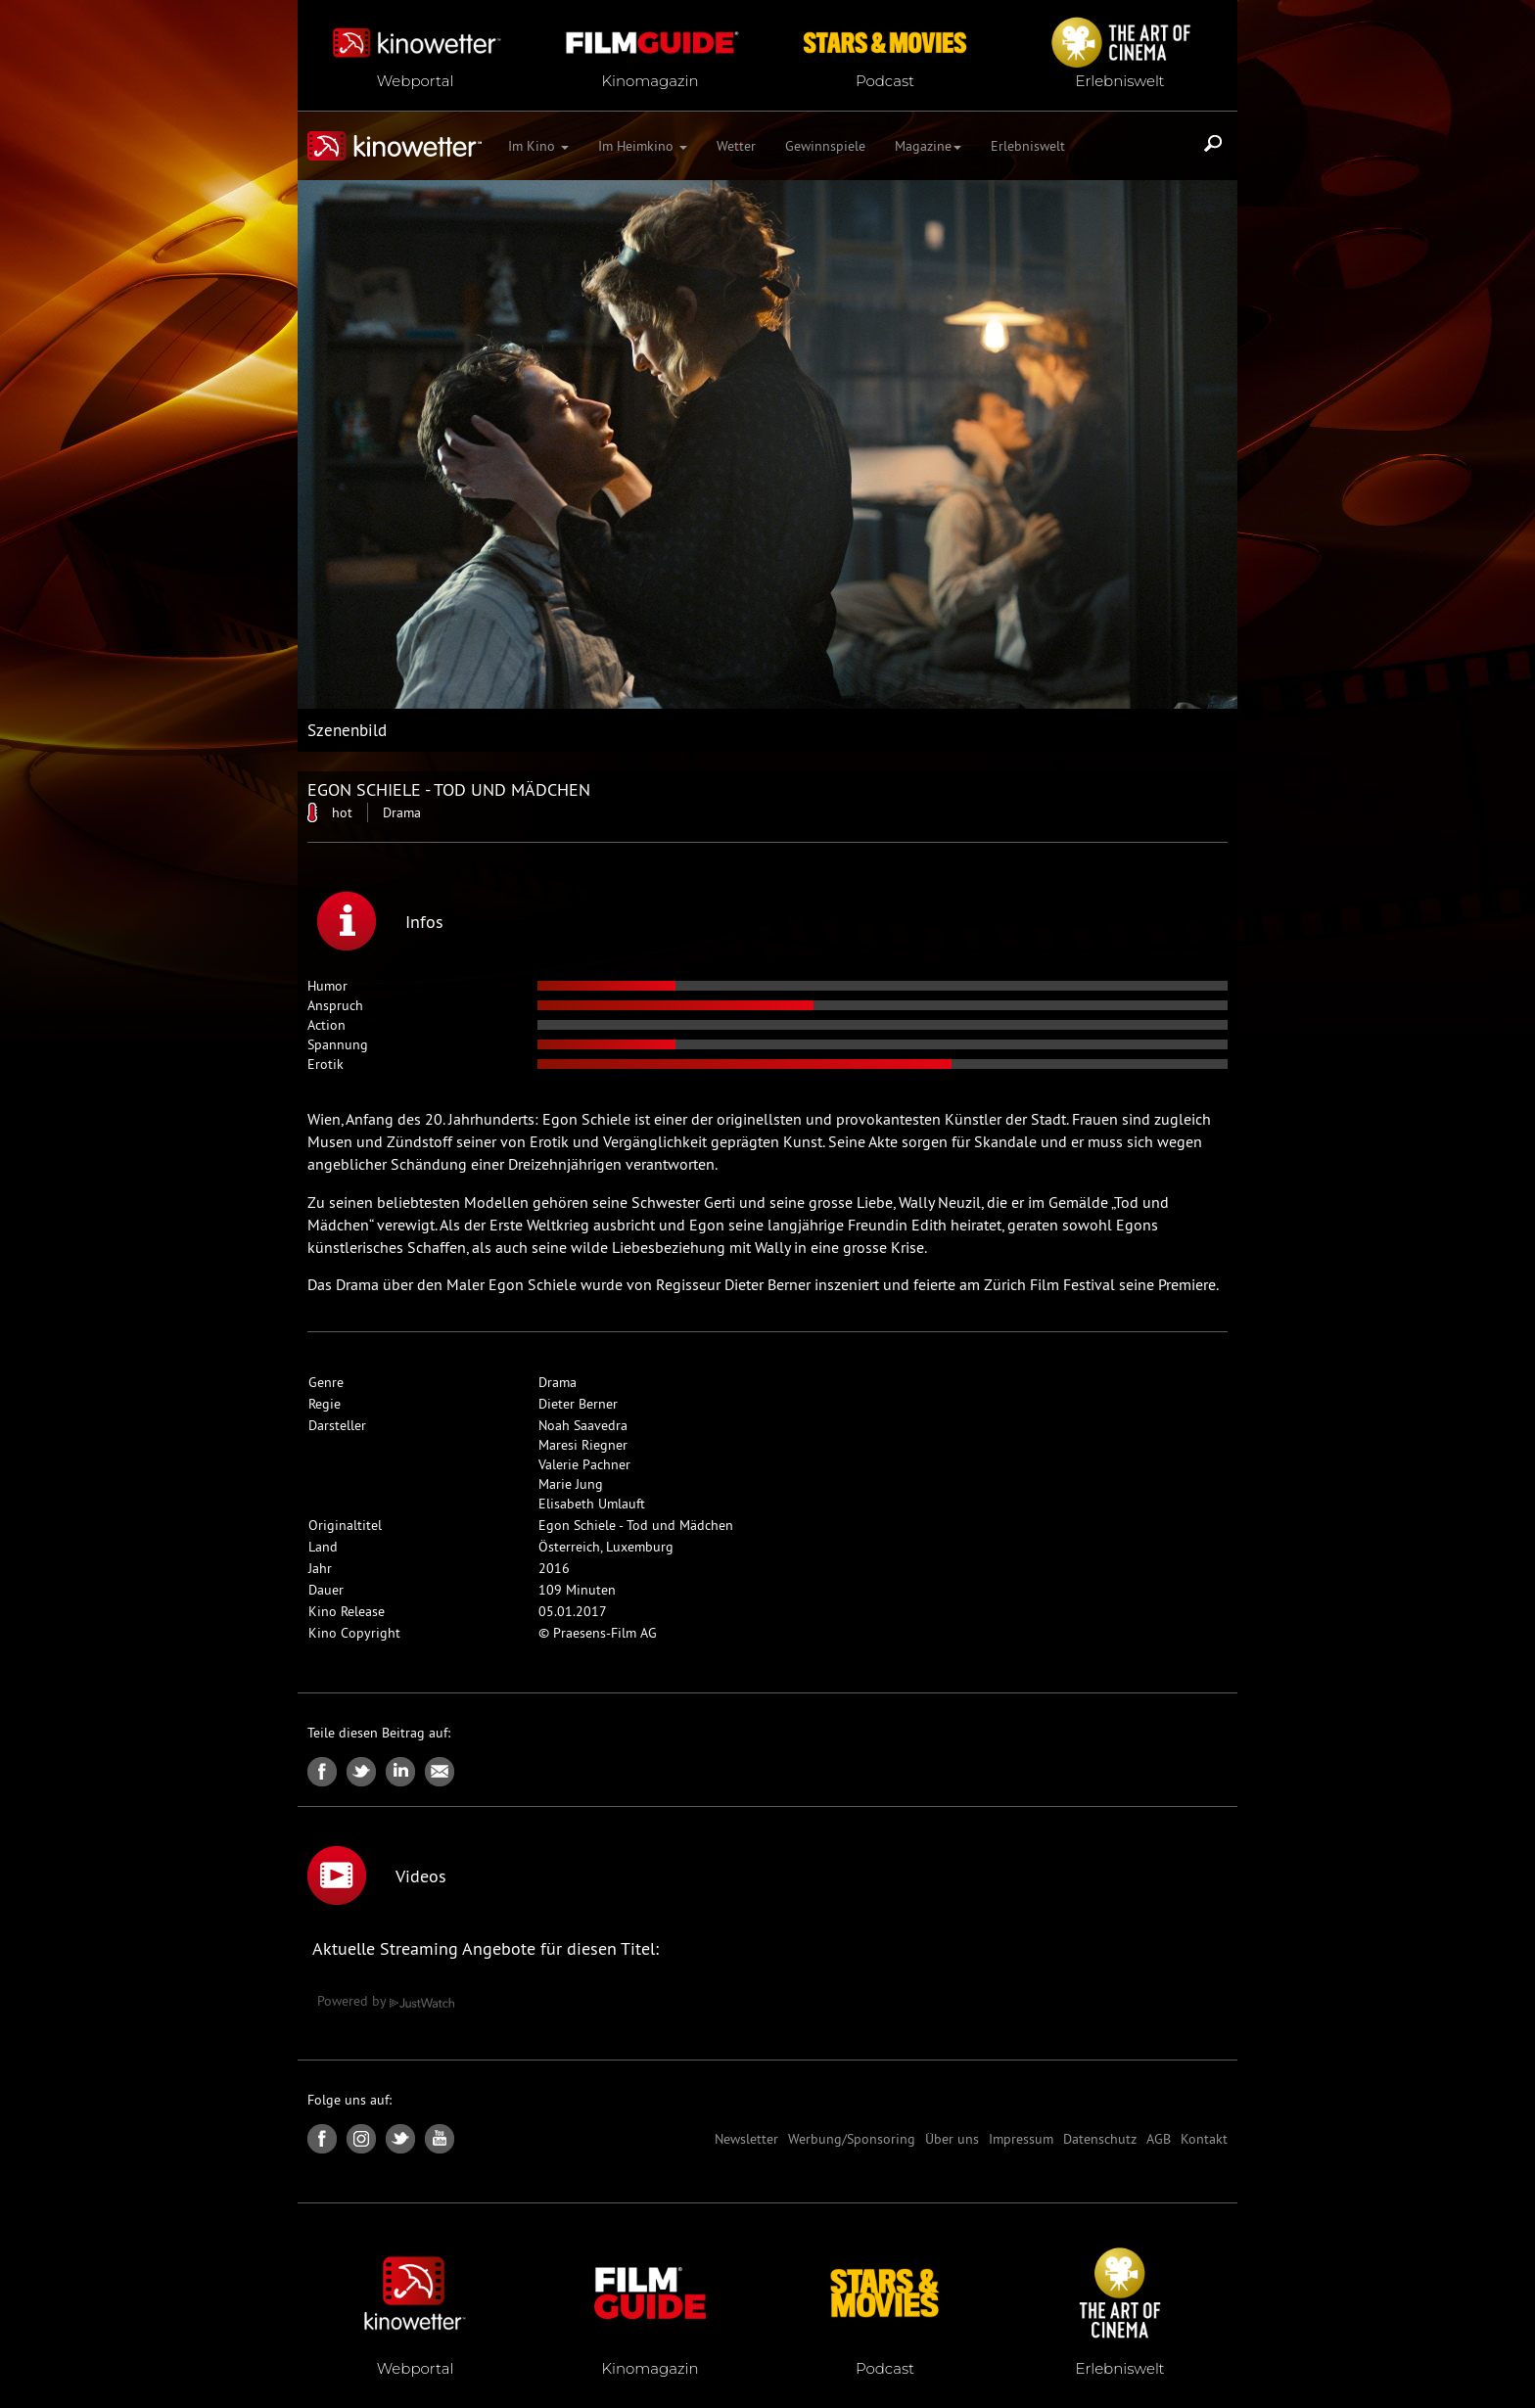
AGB (1158, 2139)
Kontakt (1204, 2139)
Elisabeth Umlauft (591, 1503)
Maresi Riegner (583, 1445)
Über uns (952, 2139)
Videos (376, 1875)
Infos (380, 921)
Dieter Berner (578, 1403)
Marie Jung (570, 1484)
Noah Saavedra (583, 1425)
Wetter (736, 146)
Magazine (928, 146)
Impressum (1021, 2139)
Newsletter (746, 2139)
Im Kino (538, 146)
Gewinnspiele (825, 146)
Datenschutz (1100, 2139)
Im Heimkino (642, 146)
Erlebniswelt (1028, 146)
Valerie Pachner (584, 1464)
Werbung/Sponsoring (851, 2139)
